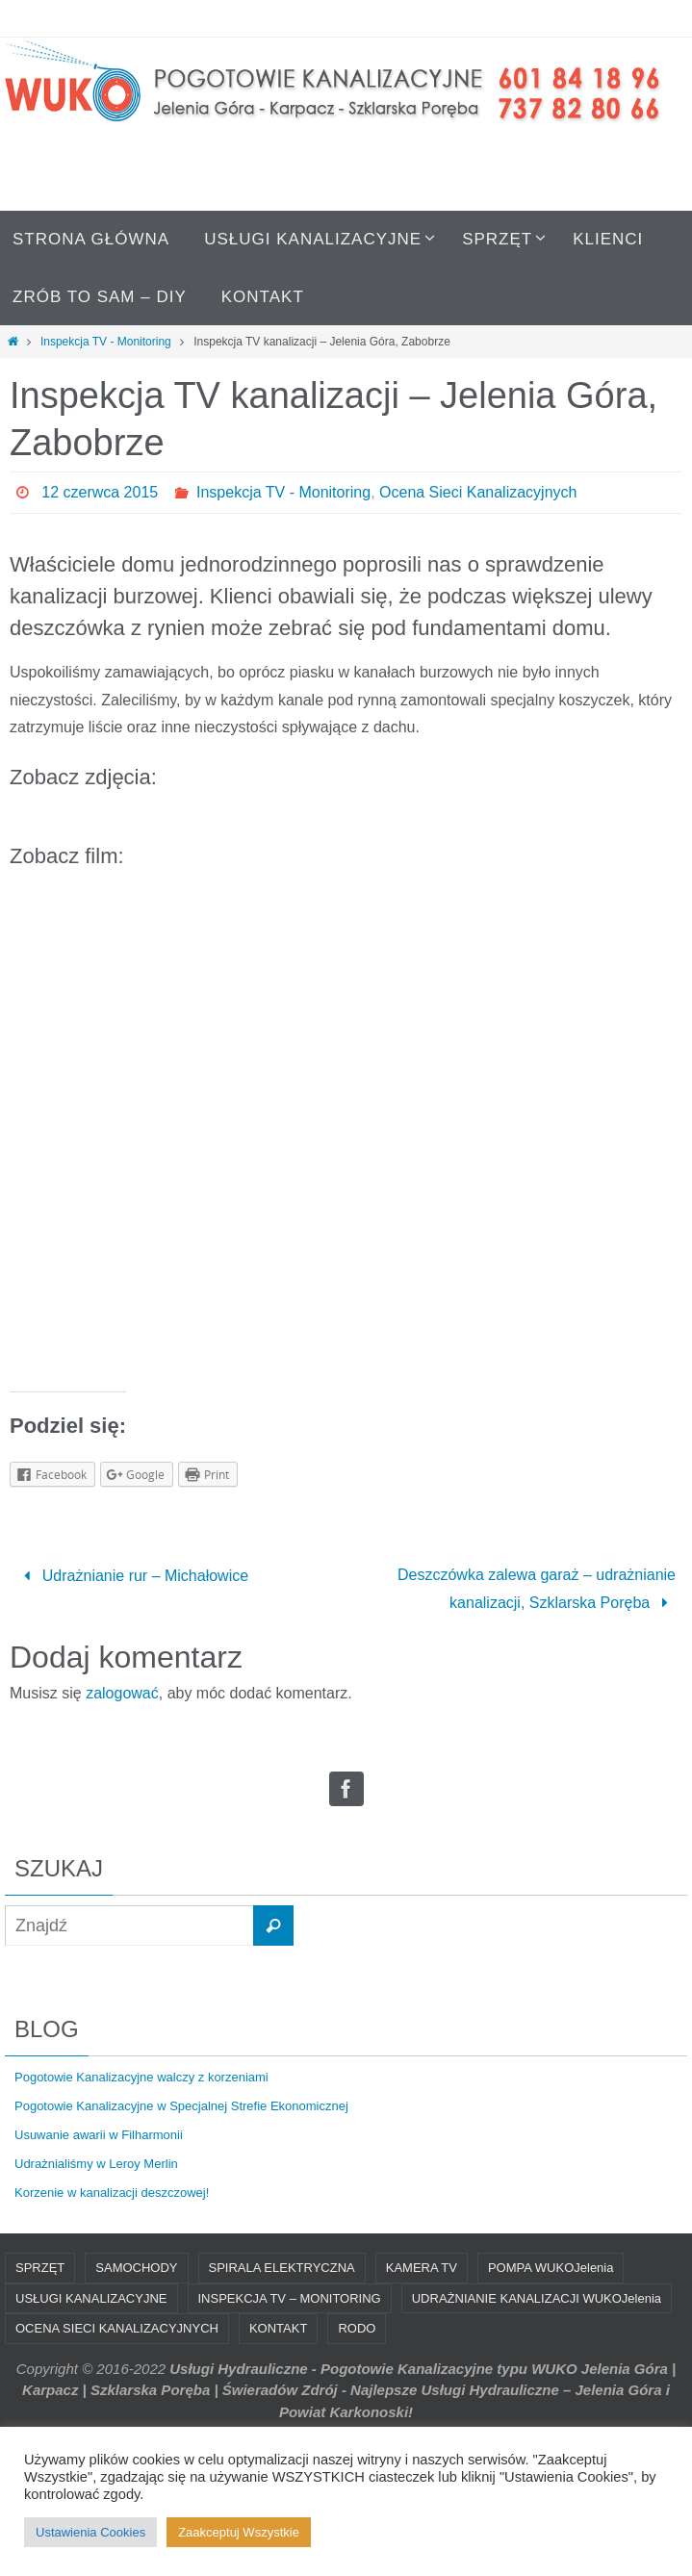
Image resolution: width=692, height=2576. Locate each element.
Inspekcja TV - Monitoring (105, 341)
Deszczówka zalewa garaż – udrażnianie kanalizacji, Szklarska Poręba (536, 1589)
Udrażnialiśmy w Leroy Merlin (96, 2163)
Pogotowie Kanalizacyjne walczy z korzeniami (141, 2077)
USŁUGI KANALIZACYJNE (91, 2298)
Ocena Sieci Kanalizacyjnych (478, 492)
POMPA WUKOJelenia (551, 2267)
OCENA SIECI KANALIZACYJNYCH (116, 2328)
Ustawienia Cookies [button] (90, 2532)
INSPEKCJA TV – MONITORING (289, 2298)
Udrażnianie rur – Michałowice (132, 1576)
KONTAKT (278, 2328)
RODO (356, 2328)
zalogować (122, 1693)
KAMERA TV (421, 2267)
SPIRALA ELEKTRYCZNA (282, 2267)
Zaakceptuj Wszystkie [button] (238, 2532)
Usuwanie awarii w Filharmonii (98, 2135)
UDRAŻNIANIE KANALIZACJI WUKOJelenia (536, 2298)
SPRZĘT (39, 2267)
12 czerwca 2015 (99, 492)
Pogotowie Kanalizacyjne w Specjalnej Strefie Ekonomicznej (181, 2106)
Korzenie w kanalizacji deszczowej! (111, 2192)
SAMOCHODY (136, 2267)
